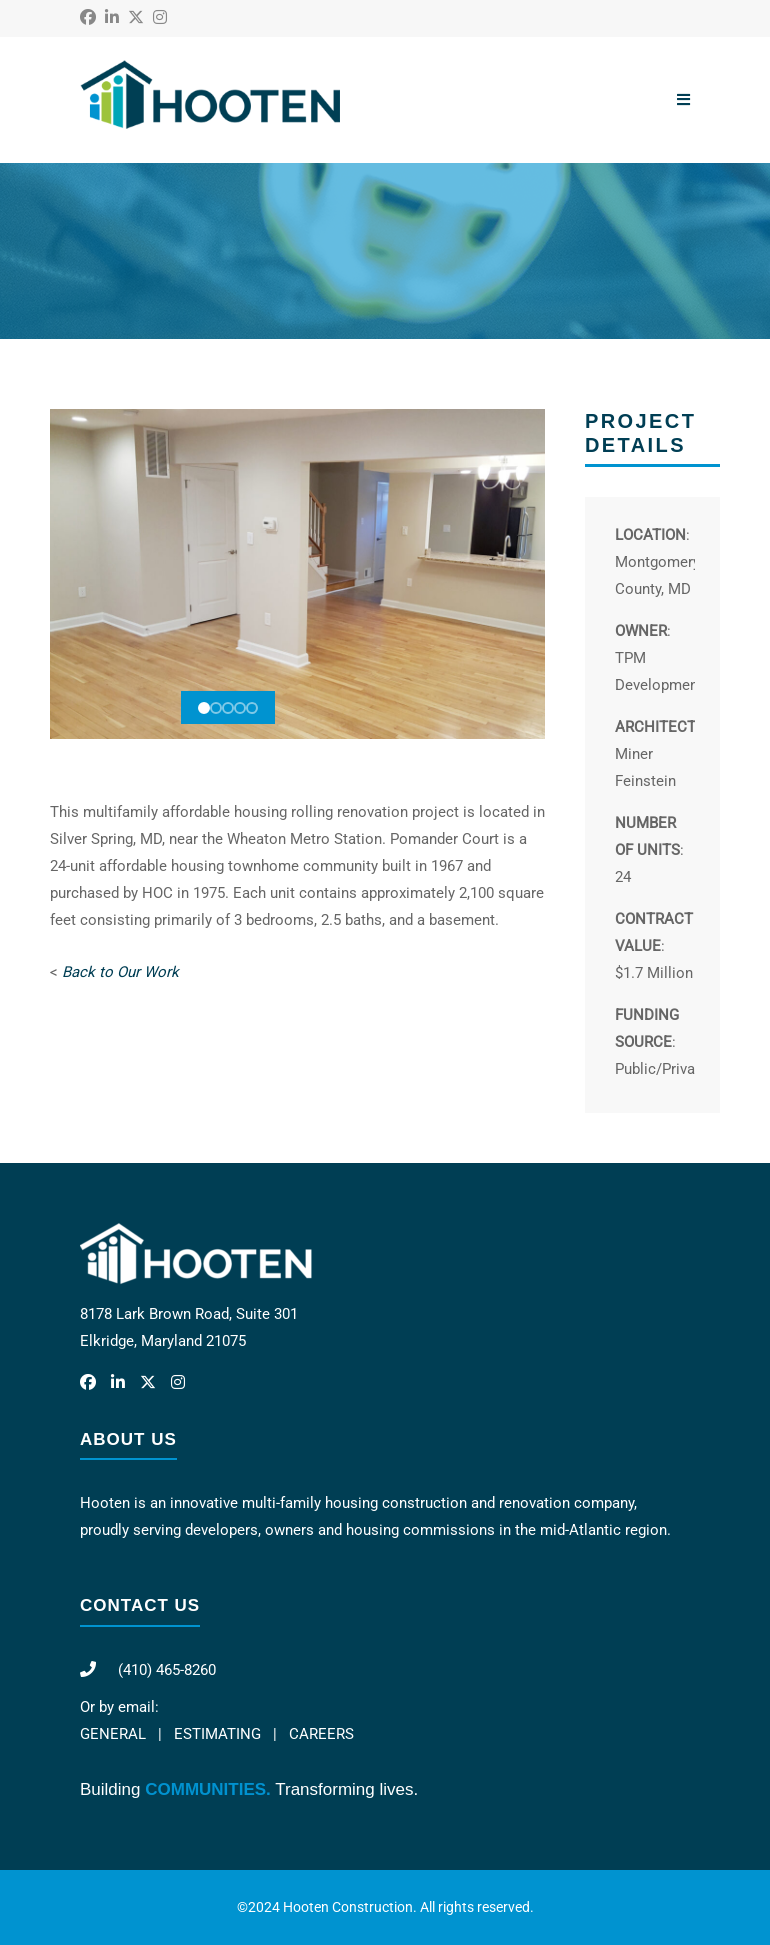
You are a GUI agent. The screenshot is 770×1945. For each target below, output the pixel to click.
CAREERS (321, 1734)
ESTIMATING (217, 1734)
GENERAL (113, 1734)
